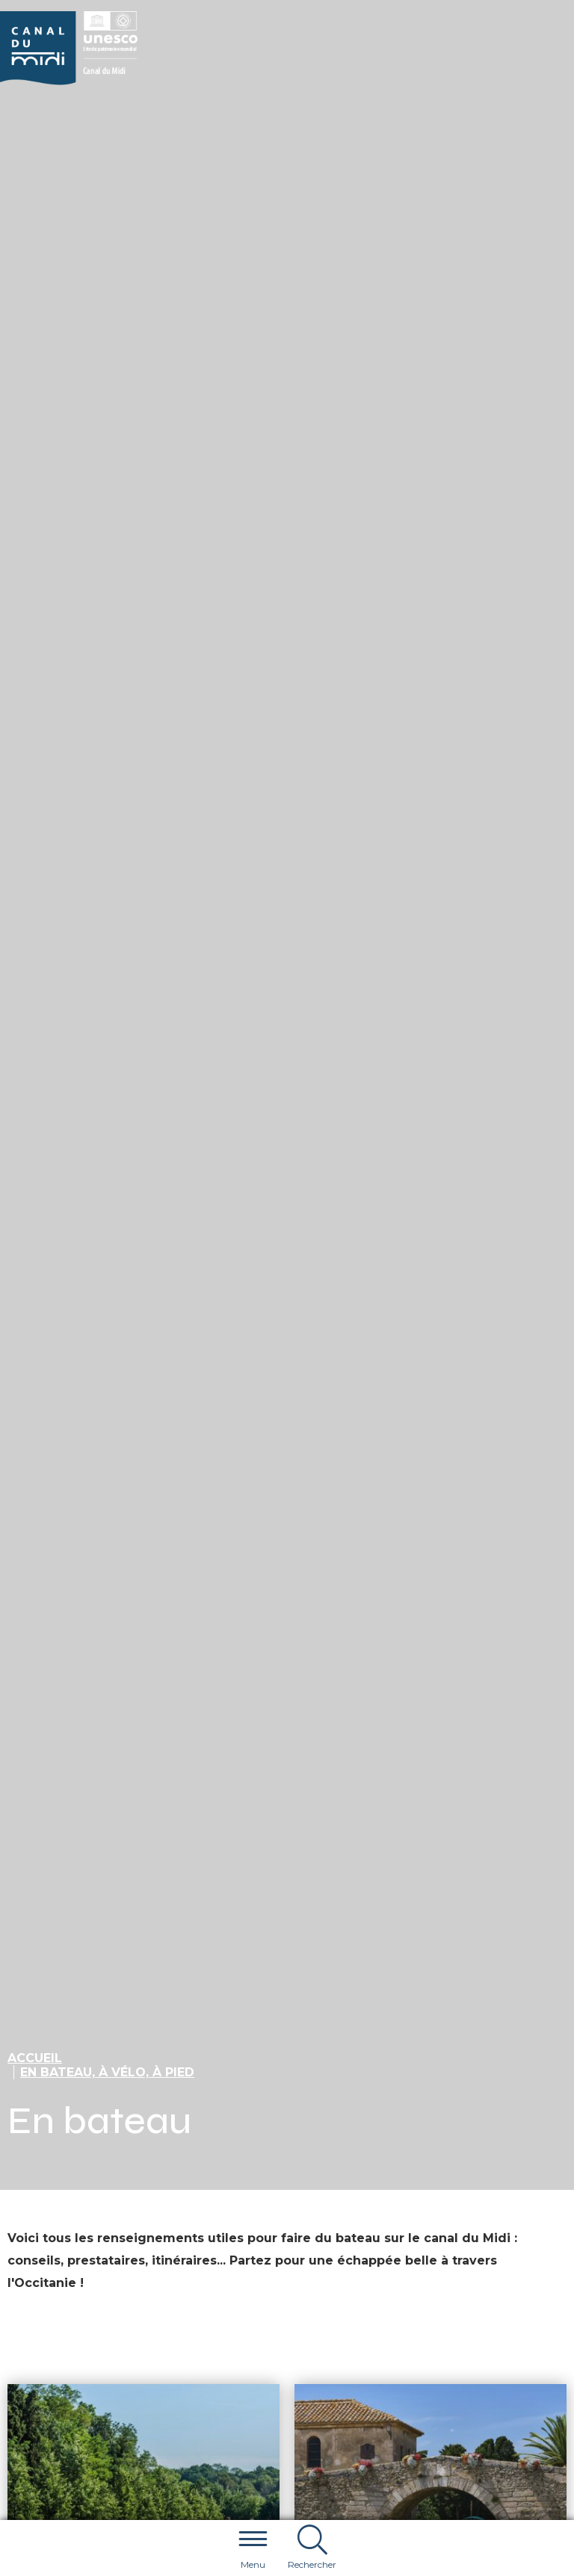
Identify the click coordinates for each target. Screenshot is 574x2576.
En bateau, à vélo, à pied (107, 2072)
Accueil (34, 2058)
